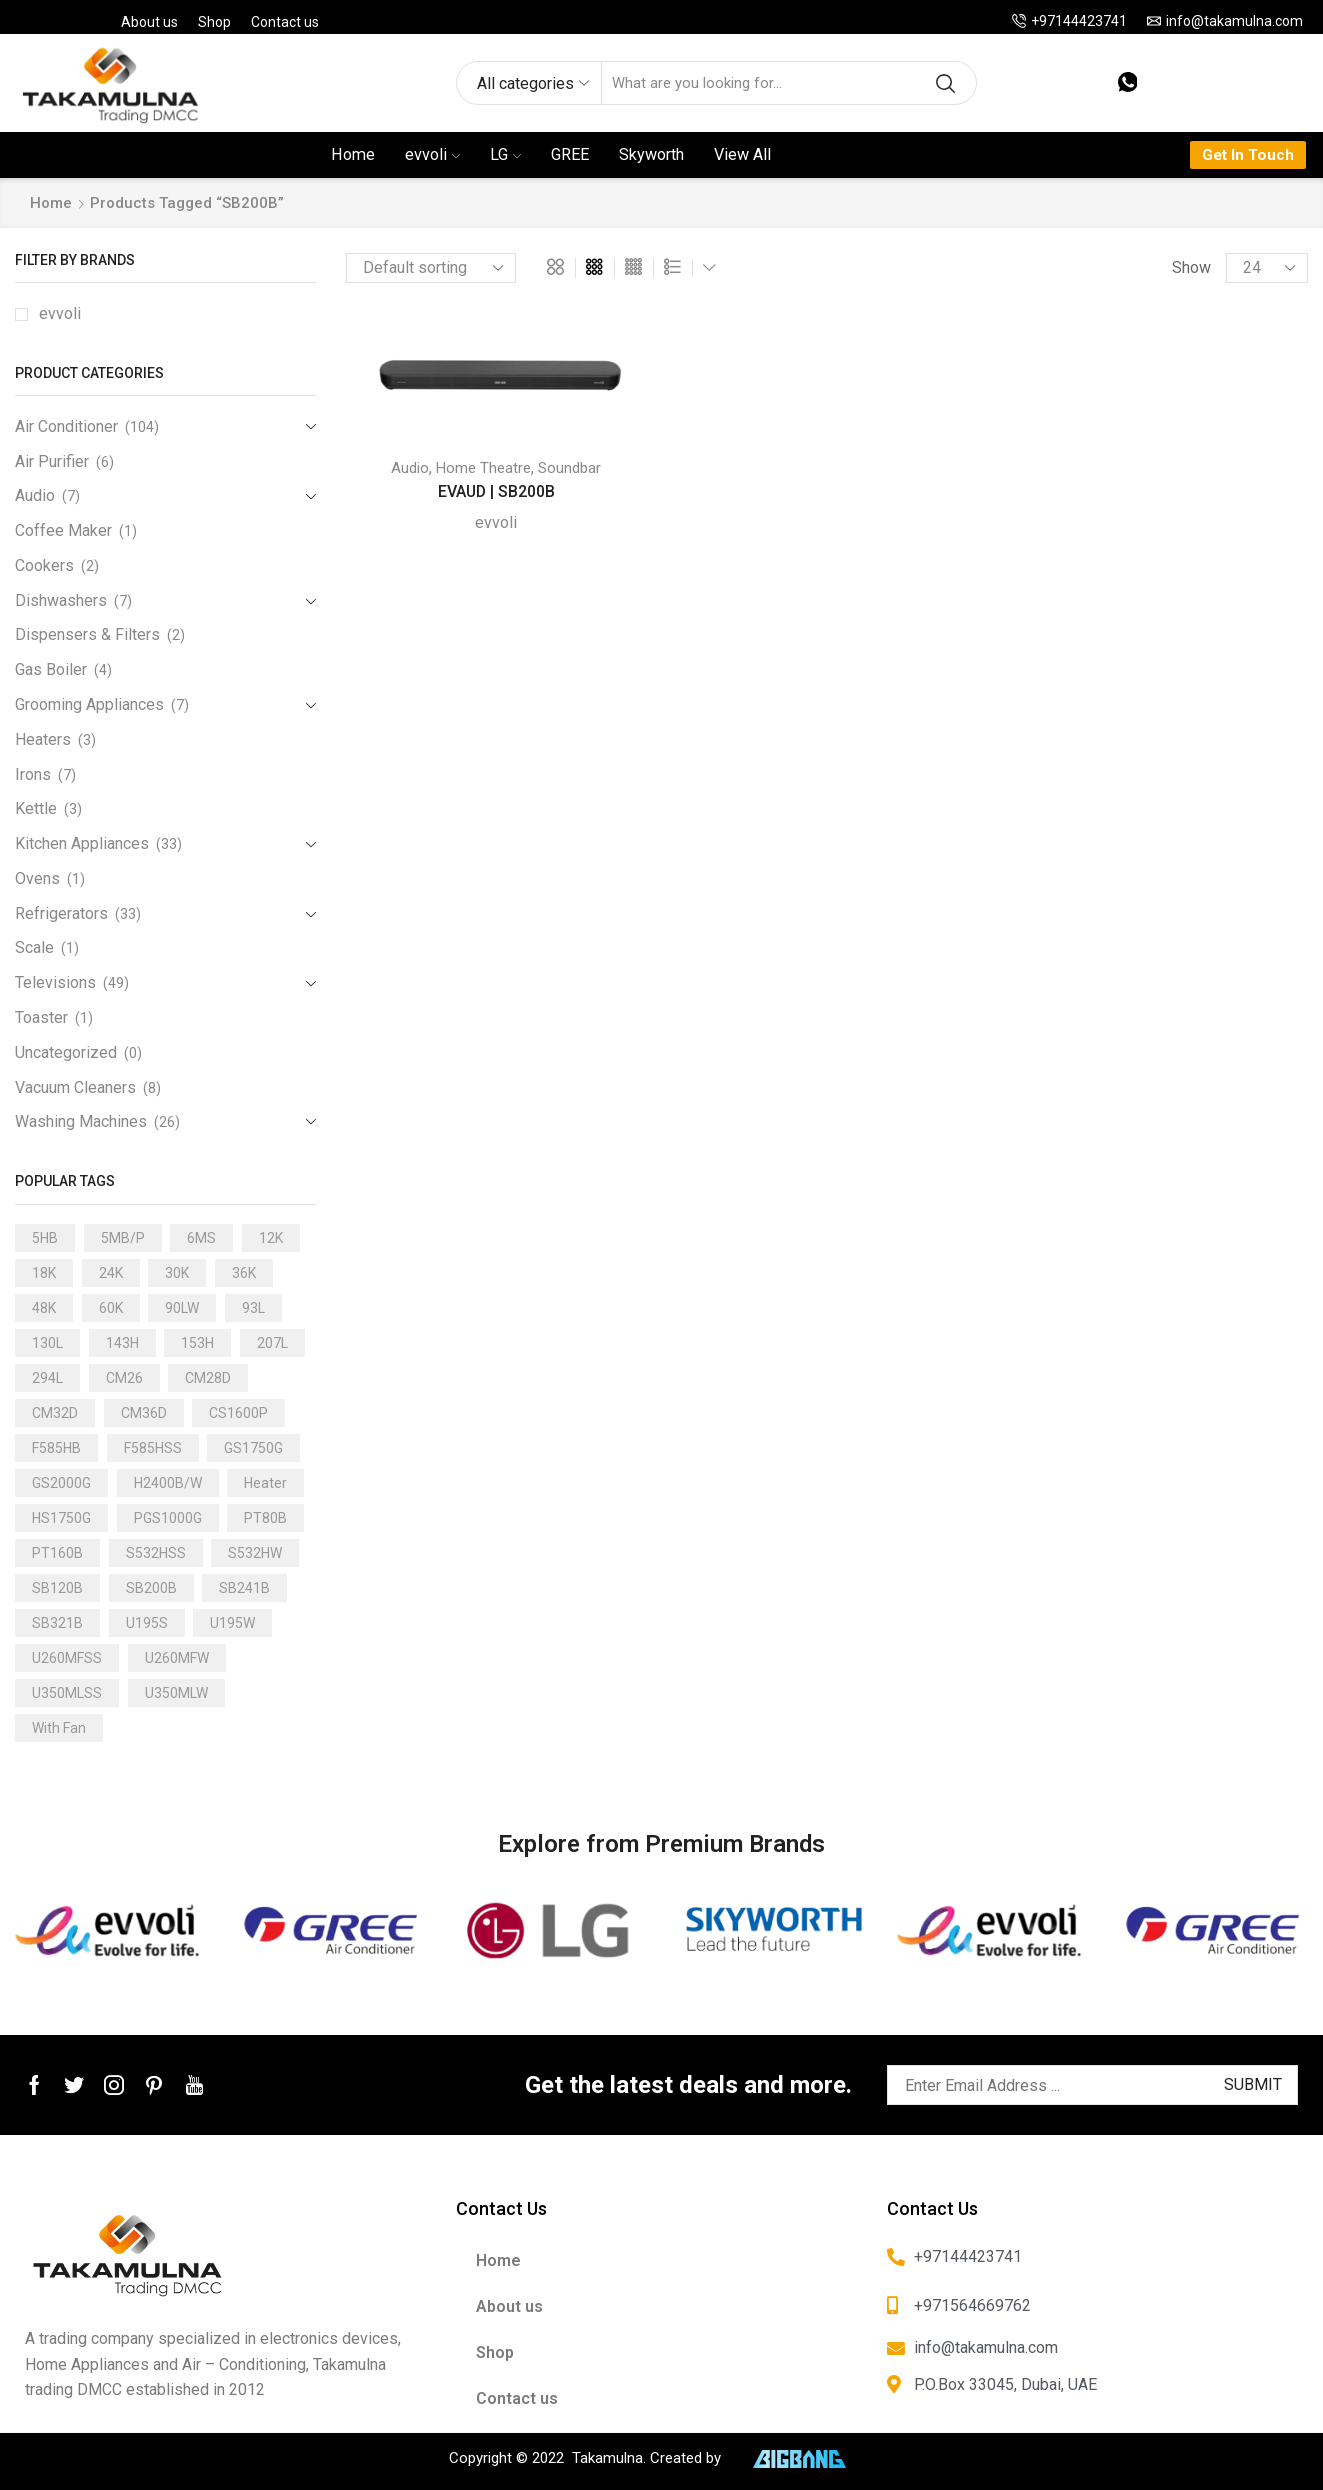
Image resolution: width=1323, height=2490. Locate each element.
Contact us (285, 22)
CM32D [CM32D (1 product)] (55, 1413)
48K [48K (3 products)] (44, 1308)
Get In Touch (1248, 155)
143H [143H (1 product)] (122, 1343)
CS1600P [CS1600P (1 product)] (238, 1413)
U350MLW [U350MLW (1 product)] (176, 1693)
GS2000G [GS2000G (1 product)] (61, 1483)
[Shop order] (431, 268)
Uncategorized (66, 1052)
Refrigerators (61, 913)
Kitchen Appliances (82, 843)
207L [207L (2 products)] (272, 1343)
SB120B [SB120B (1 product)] (57, 1588)
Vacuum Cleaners (75, 1087)
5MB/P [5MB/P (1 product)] (123, 1238)
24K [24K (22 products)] (111, 1273)
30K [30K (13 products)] (177, 1273)
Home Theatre (483, 468)
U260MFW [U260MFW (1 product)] (177, 1658)
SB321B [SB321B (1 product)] (57, 1623)
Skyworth (651, 154)
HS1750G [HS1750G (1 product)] (61, 1518)
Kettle (36, 808)
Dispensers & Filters (87, 634)
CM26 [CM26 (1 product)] (124, 1378)
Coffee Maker (63, 530)
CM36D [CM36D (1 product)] (144, 1413)
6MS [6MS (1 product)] (201, 1238)
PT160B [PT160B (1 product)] (57, 1553)
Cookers (44, 565)
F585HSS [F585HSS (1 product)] (153, 1448)
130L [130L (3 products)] (47, 1343)
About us (149, 22)
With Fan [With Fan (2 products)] (59, 1728)
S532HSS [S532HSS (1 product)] (156, 1553)
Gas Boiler (51, 669)
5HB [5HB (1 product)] (45, 1238)
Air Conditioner (66, 426)
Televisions (55, 982)
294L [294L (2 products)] (47, 1378)
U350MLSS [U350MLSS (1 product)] (67, 1693)
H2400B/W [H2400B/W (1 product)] (168, 1483)
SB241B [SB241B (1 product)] (244, 1588)
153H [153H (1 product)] (197, 1343)
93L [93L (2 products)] (253, 1308)
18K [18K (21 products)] (44, 1273)
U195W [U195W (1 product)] (232, 1623)
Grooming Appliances (89, 704)
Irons (33, 774)
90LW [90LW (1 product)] (182, 1308)
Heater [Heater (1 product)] (265, 1483)
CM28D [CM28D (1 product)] (208, 1378)
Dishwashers (61, 600)
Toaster (41, 1017)
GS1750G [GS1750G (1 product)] (253, 1448)
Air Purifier (52, 461)
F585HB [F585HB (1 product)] (56, 1448)
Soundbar (569, 468)
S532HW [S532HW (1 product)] (255, 1553)
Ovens (37, 878)
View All (742, 154)
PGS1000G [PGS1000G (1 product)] (168, 1518)
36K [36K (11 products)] (244, 1273)
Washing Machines (81, 1121)
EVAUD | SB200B (496, 491)
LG (505, 154)
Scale (34, 947)
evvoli (432, 154)
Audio (410, 468)
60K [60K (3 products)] (111, 1308)
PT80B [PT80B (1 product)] (265, 1518)
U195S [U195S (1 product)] (147, 1623)
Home (353, 154)
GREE (570, 154)
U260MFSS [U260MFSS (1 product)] (67, 1658)
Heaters (43, 739)
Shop (214, 22)
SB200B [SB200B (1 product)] (151, 1588)
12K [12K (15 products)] (271, 1238)
